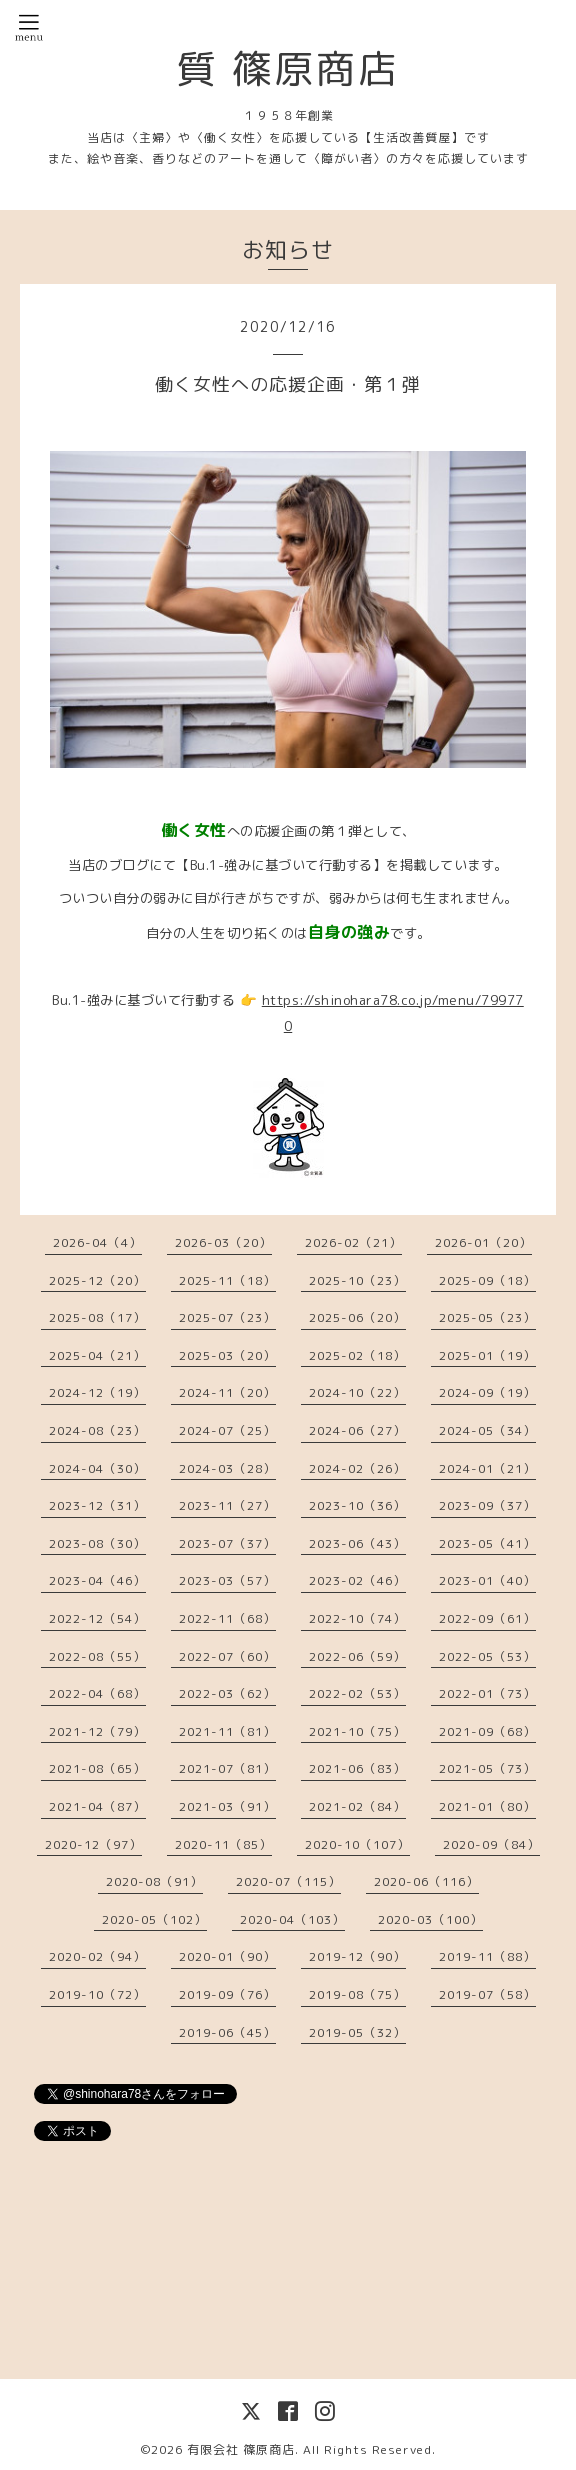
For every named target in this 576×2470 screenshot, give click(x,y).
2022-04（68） (97, 1693)
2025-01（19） (487, 1355)
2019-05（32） (357, 2032)
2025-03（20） (227, 1355)
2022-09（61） (487, 1618)
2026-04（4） (97, 1242)
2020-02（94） (97, 1956)
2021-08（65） (97, 1768)
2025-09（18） (487, 1280)
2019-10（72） (97, 1994)
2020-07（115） (288, 1881)
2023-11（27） (227, 1505)
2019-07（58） (487, 1994)
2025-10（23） (357, 1280)
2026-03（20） (223, 1242)
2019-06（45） (227, 2032)
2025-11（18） (227, 1280)
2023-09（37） (487, 1505)
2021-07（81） (227, 1768)
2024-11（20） (227, 1392)
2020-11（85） (223, 1844)
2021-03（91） (227, 1806)
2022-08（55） (97, 1656)
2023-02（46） (357, 1580)
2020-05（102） (154, 1919)
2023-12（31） (97, 1505)
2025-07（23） (227, 1317)
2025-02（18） (357, 1355)
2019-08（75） (357, 1994)
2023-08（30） (97, 1543)
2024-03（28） (227, 1468)
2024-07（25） (227, 1430)
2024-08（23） (97, 1430)
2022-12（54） (97, 1618)
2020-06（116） (426, 1881)
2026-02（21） (353, 1242)
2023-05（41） (487, 1543)
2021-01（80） (487, 1806)
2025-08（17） (97, 1317)
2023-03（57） (227, 1580)
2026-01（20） (483, 1242)
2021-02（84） (357, 1806)
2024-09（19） (487, 1392)
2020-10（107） (357, 1844)
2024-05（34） (487, 1430)
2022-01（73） (487, 1693)
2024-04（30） (97, 1468)
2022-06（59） (357, 1656)
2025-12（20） (97, 1280)
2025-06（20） (357, 1317)
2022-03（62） (227, 1693)
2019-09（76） (227, 1994)
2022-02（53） (357, 1693)
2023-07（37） (227, 1543)
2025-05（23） (487, 1317)
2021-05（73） (487, 1768)
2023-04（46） (97, 1580)
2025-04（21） (97, 1355)
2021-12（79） (97, 1731)
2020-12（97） (93, 1844)
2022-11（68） (227, 1618)
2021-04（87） (97, 1806)
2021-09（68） (487, 1731)
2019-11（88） (487, 1956)
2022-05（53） (487, 1656)
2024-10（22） (357, 1392)
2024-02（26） (357, 1468)
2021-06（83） (357, 1768)
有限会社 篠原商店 (241, 2449)
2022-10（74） (357, 1618)
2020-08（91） (154, 1881)
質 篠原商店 (288, 68)
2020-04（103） (292, 1919)
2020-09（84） (491, 1844)
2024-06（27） (357, 1430)
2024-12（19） (97, 1392)
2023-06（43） (357, 1543)
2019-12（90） (357, 1956)
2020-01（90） (227, 1956)
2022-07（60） (227, 1656)
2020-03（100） (430, 1919)
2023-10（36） (357, 1505)
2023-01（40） (487, 1580)
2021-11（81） (227, 1731)
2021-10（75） (357, 1731)
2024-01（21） (487, 1468)
